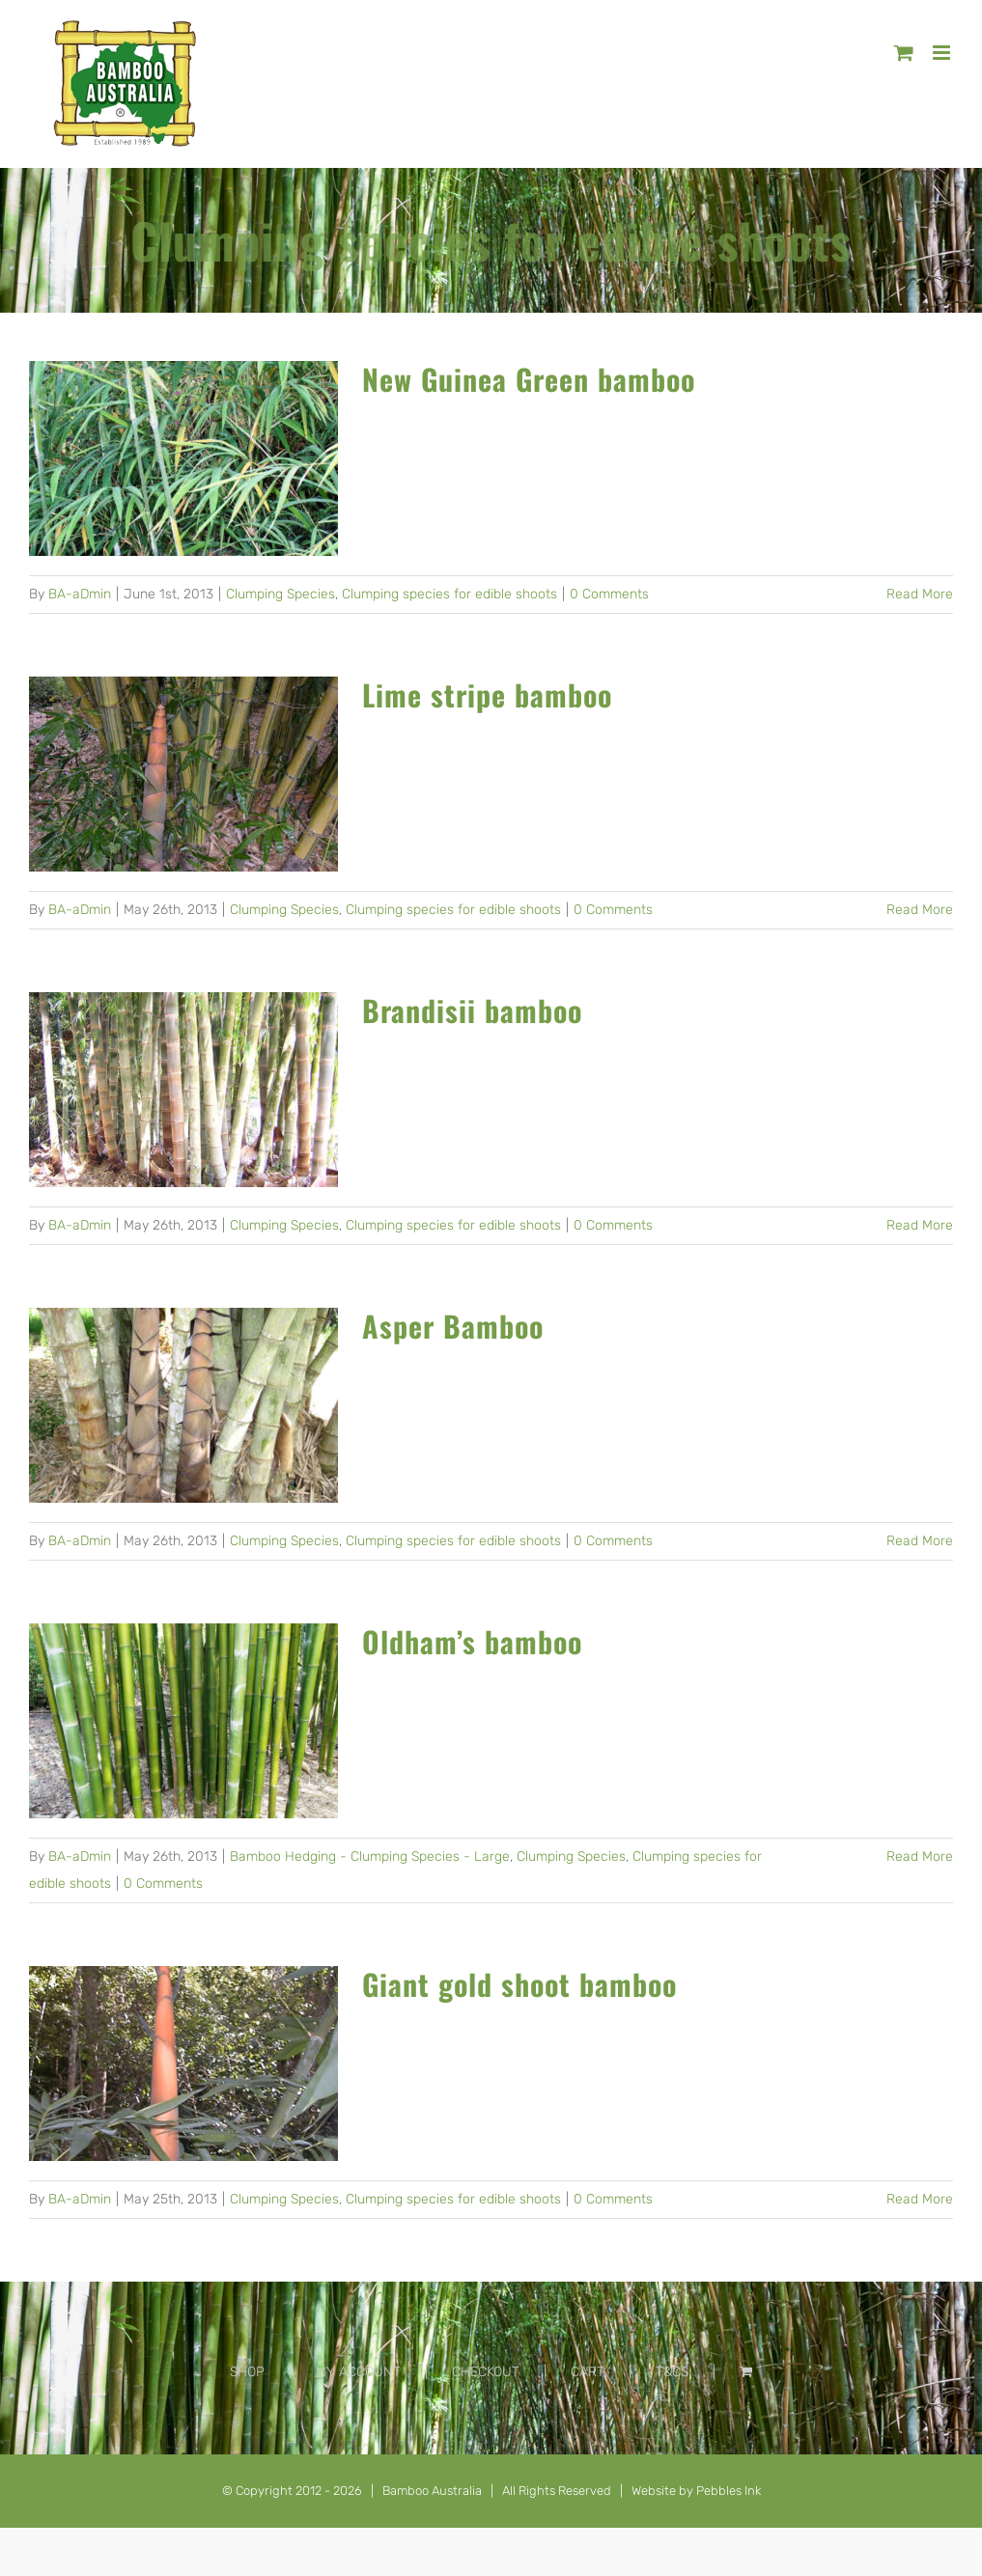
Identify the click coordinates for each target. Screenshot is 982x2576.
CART (587, 2372)
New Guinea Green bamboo (528, 379)
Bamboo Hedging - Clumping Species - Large (370, 1856)
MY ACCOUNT (358, 2372)
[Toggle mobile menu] (943, 52)
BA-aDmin (79, 594)
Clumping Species (280, 594)
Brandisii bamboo (472, 1010)
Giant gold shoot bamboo (519, 1984)
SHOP (247, 2372)
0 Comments (609, 594)
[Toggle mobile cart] (903, 52)
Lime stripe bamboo (487, 694)
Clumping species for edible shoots (449, 594)
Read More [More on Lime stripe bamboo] (919, 909)
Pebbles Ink (728, 2490)
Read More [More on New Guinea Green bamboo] (919, 594)
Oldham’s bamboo (472, 1641)
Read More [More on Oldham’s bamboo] (919, 1856)
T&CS (672, 2372)
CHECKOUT (485, 2372)
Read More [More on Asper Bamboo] (919, 1541)
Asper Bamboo (453, 1325)
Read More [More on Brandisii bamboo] (919, 1225)
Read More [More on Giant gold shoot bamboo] (919, 2199)
